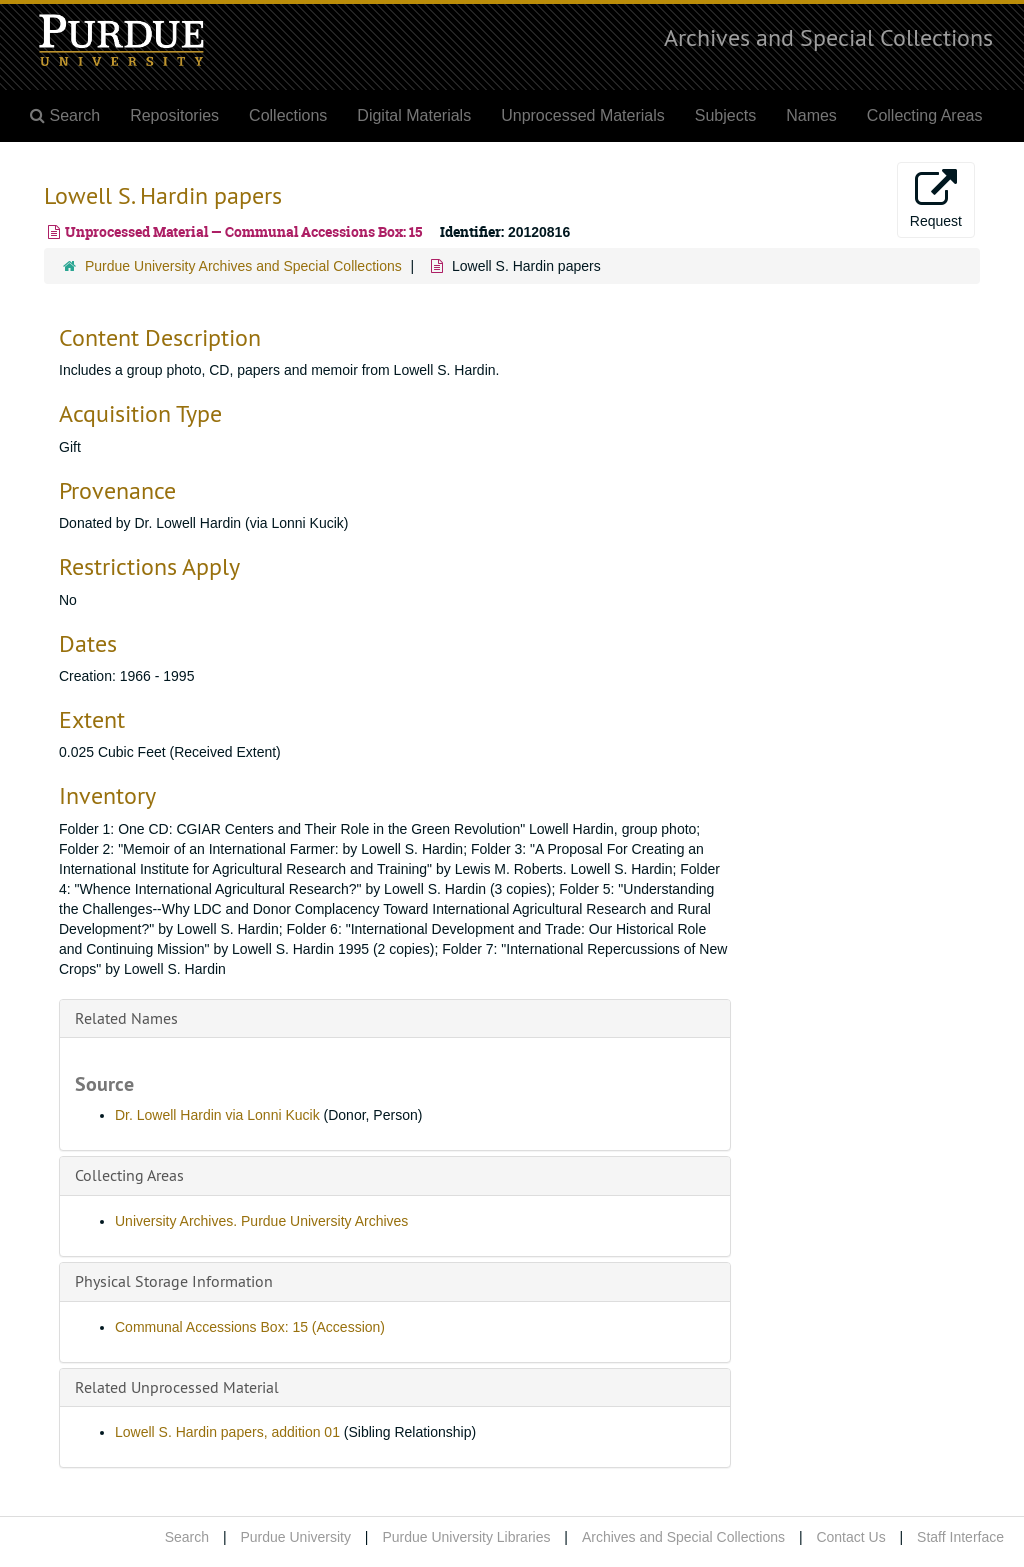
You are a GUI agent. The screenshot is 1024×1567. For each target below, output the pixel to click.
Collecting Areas (925, 115)
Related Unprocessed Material (177, 1387)
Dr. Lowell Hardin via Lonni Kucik (217, 1115)
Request (936, 199)
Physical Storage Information (174, 1281)
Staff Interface (960, 1537)
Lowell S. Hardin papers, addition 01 (227, 1432)
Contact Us (850, 1537)
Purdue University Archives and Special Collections (243, 266)
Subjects (725, 115)
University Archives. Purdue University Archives (261, 1221)
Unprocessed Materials (583, 115)
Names (811, 115)
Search (187, 1537)
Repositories (174, 115)
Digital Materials (414, 115)
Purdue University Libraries (466, 1537)
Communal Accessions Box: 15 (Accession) (250, 1327)
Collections (288, 115)
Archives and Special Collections (828, 37)
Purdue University (295, 1537)
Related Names (126, 1018)
